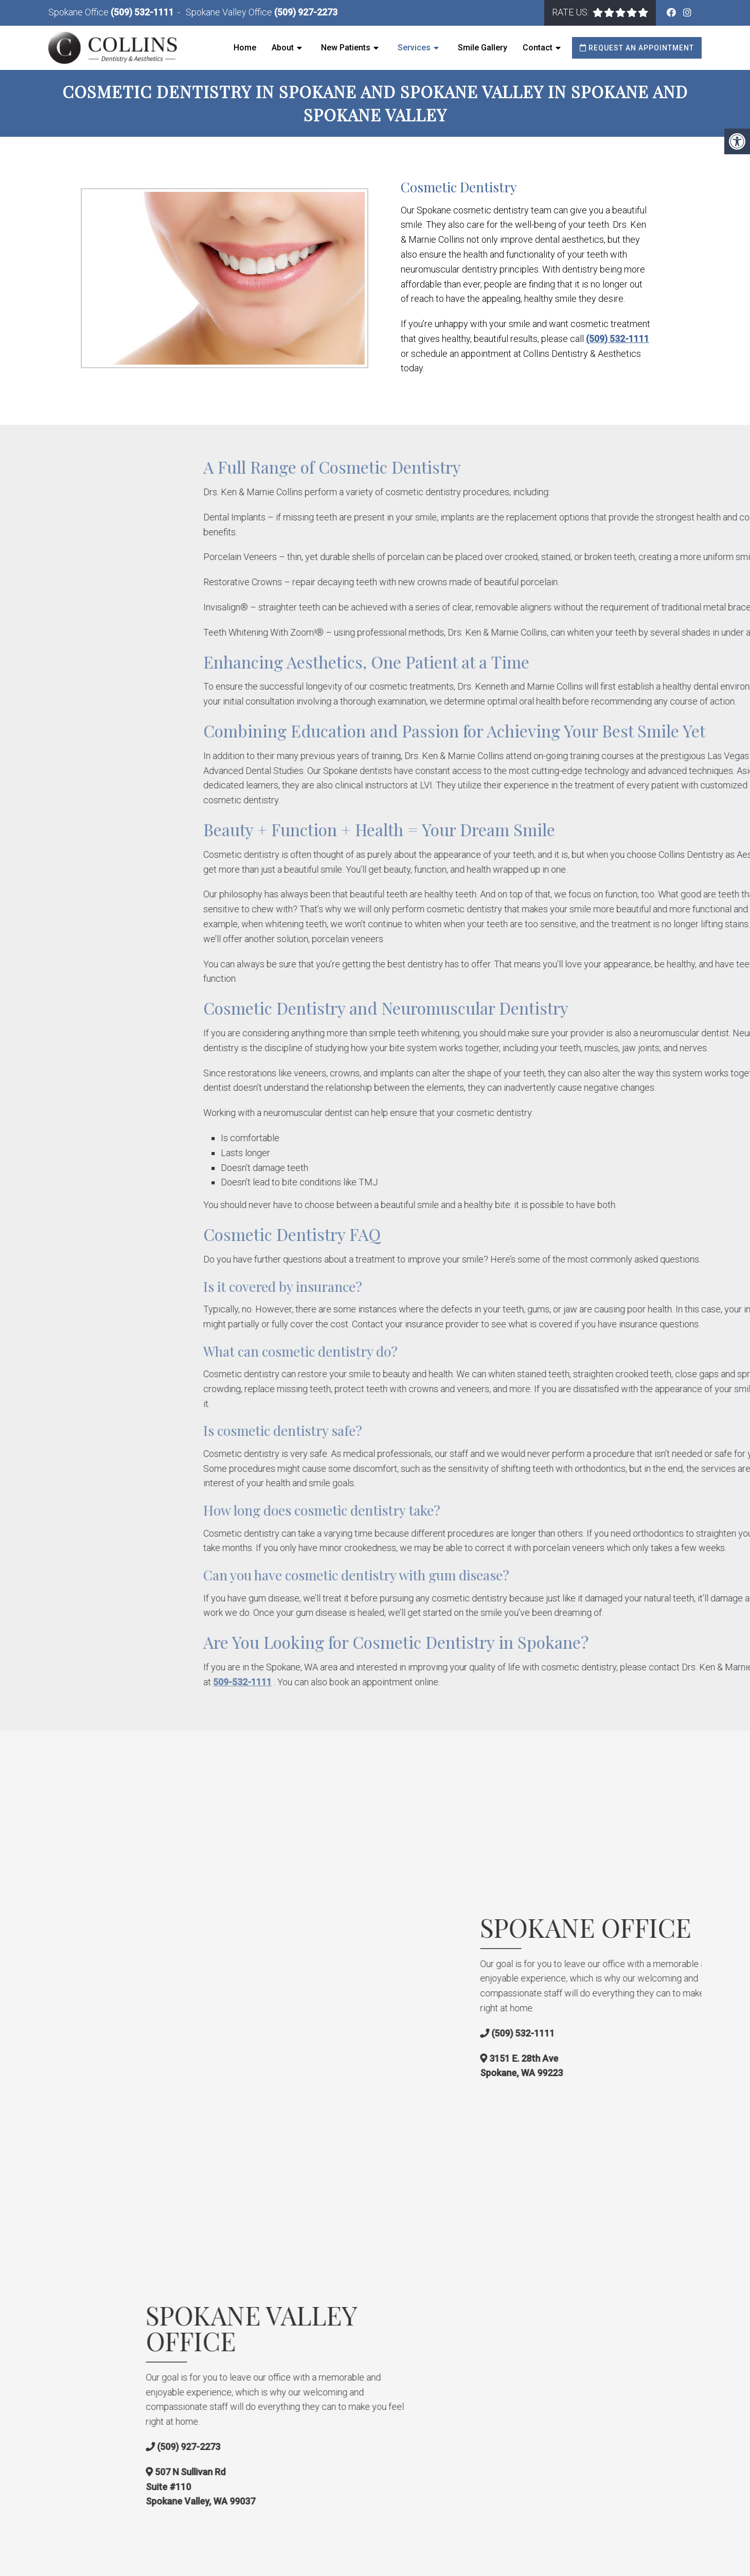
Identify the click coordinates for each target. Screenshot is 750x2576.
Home (245, 47)
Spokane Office (79, 12)
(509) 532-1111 (142, 12)
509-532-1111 (406, 1681)
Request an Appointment (637, 48)
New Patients (345, 47)
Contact (537, 47)
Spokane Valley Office (230, 12)
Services (414, 47)
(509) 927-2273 (305, 12)
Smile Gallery (482, 47)
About (283, 47)
